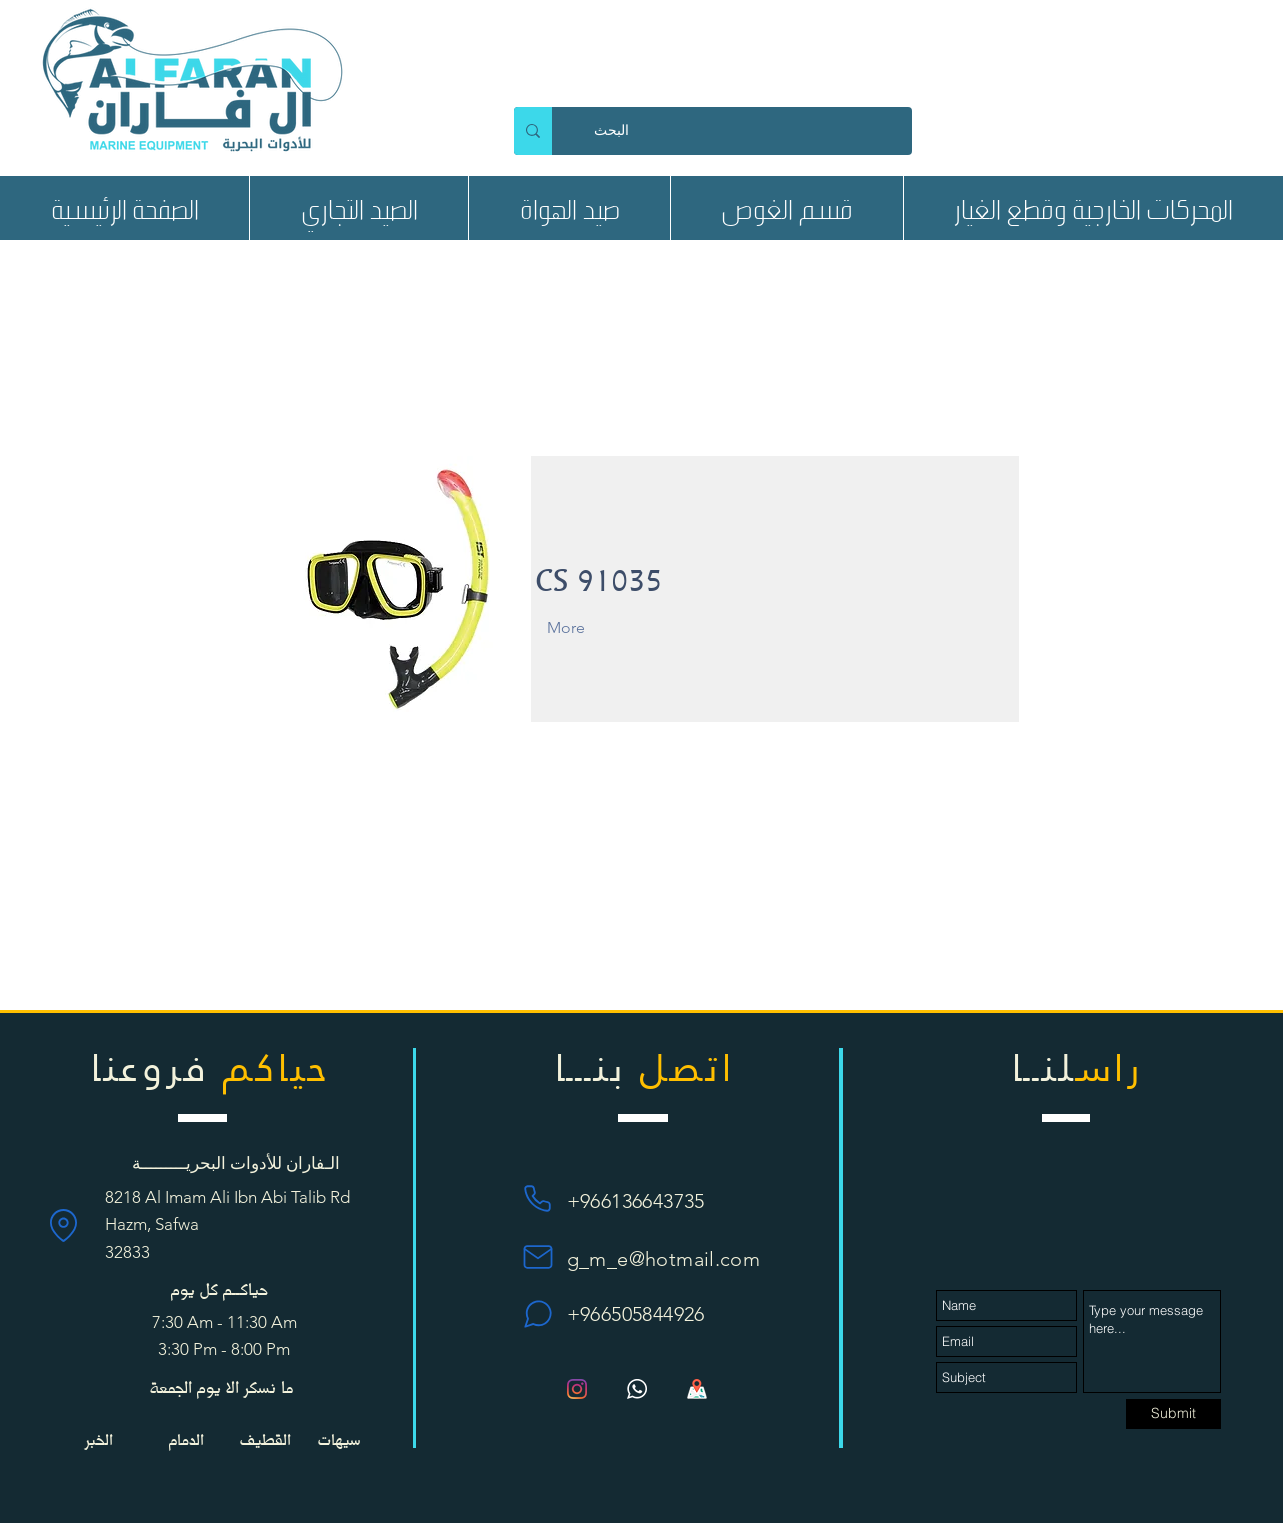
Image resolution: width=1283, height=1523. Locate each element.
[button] (358, 208)
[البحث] (750, 131)
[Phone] (538, 1198)
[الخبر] (99, 1439)
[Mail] (538, 1256)
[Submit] (1173, 1414)
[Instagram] (577, 1389)
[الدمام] (186, 1439)
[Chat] (538, 1314)
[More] (590, 628)
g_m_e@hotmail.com (664, 1259)
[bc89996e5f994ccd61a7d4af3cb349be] (637, 1389)
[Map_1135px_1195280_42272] (697, 1389)
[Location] (63, 1225)
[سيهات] (339, 1439)
